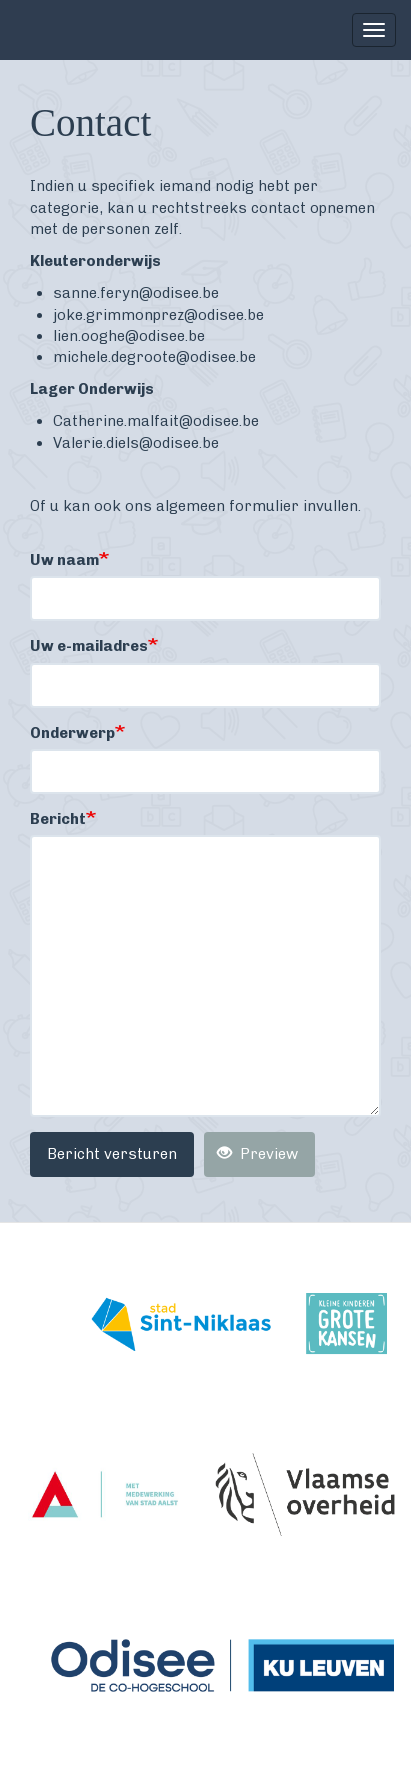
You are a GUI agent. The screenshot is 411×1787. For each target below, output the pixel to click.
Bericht (58, 819)
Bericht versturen (112, 1154)
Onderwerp (72, 733)
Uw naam (64, 560)
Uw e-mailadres (89, 646)
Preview (257, 1154)
